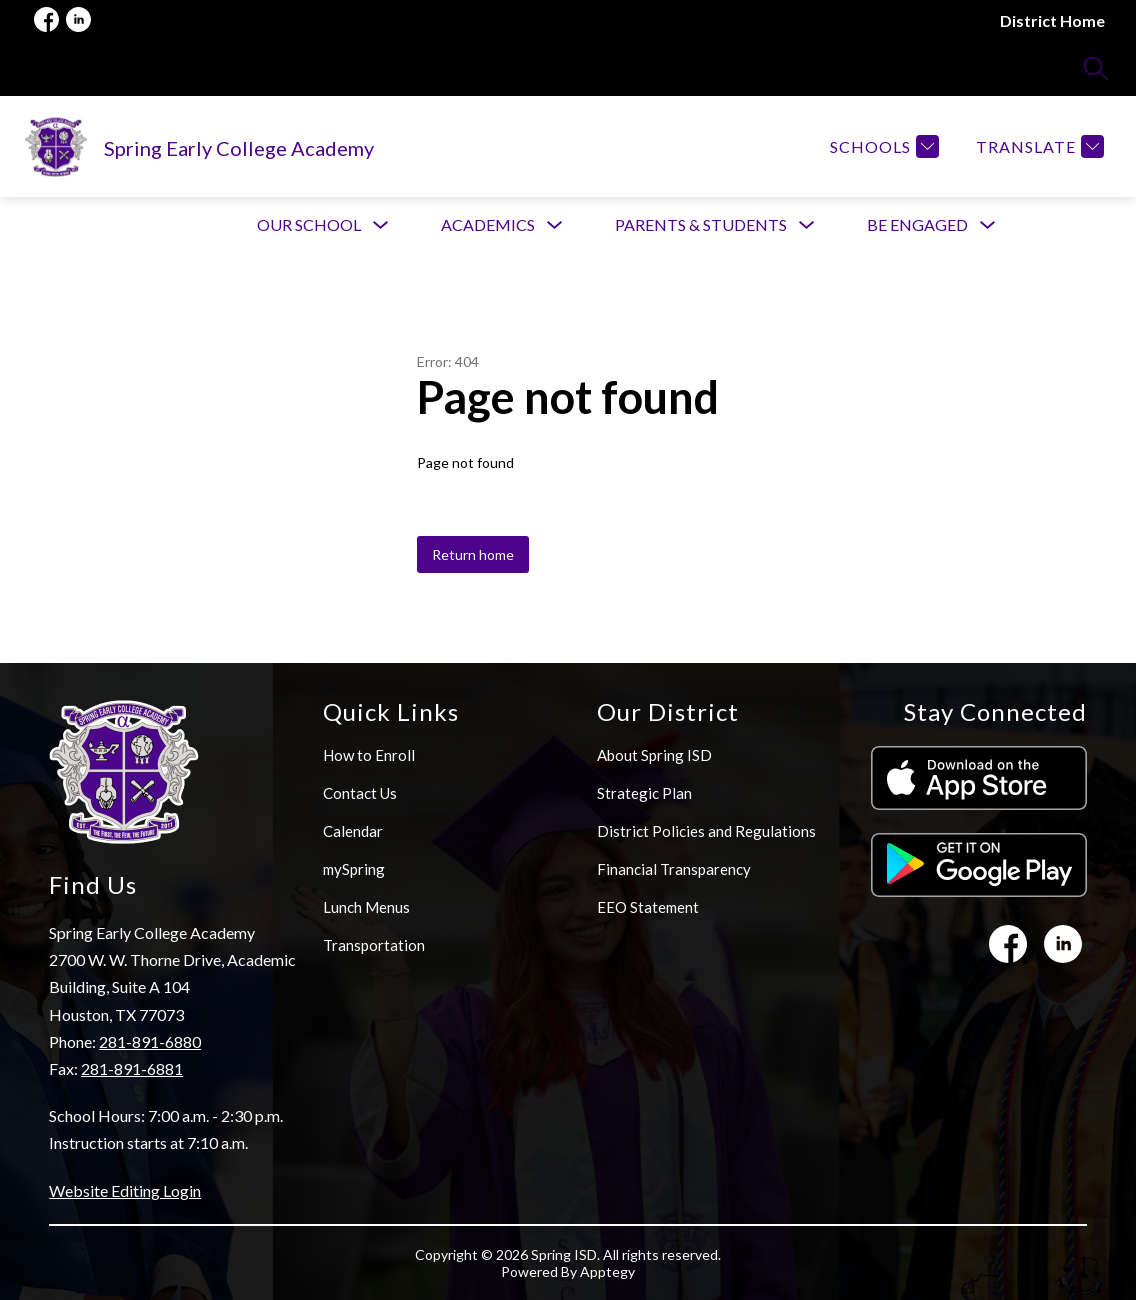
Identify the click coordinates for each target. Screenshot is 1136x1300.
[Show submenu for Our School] (309, 225)
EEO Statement (648, 907)
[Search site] (1096, 68)
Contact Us (360, 793)
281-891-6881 (132, 1068)
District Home (1053, 20)
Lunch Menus (366, 907)
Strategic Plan (644, 793)
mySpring (354, 869)
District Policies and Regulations (706, 831)
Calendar (353, 831)
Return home (473, 554)
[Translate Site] (1037, 146)
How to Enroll (369, 755)
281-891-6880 (150, 1041)
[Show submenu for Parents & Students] (701, 225)
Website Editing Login (125, 1190)
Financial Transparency (674, 869)
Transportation (374, 945)
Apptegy (607, 1271)
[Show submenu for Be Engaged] (917, 225)
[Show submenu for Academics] (488, 225)
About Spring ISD (654, 755)
